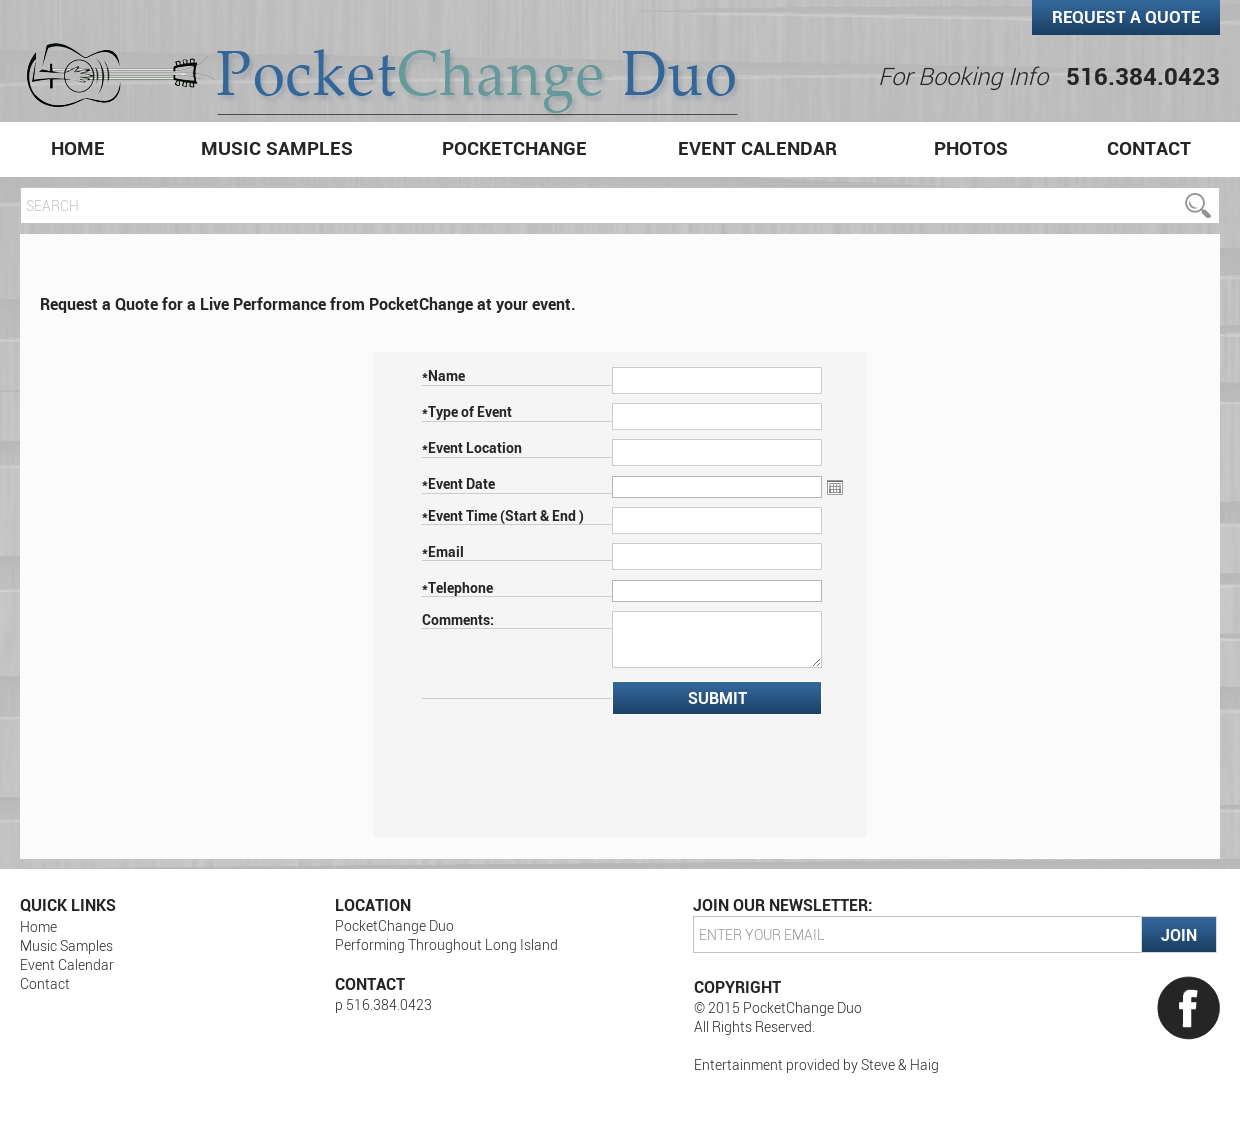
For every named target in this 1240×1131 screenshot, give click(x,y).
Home (78, 148)
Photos (971, 148)
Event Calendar (757, 148)
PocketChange (514, 148)
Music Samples (277, 148)
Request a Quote (1126, 16)
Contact (1149, 148)
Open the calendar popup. (835, 487)
